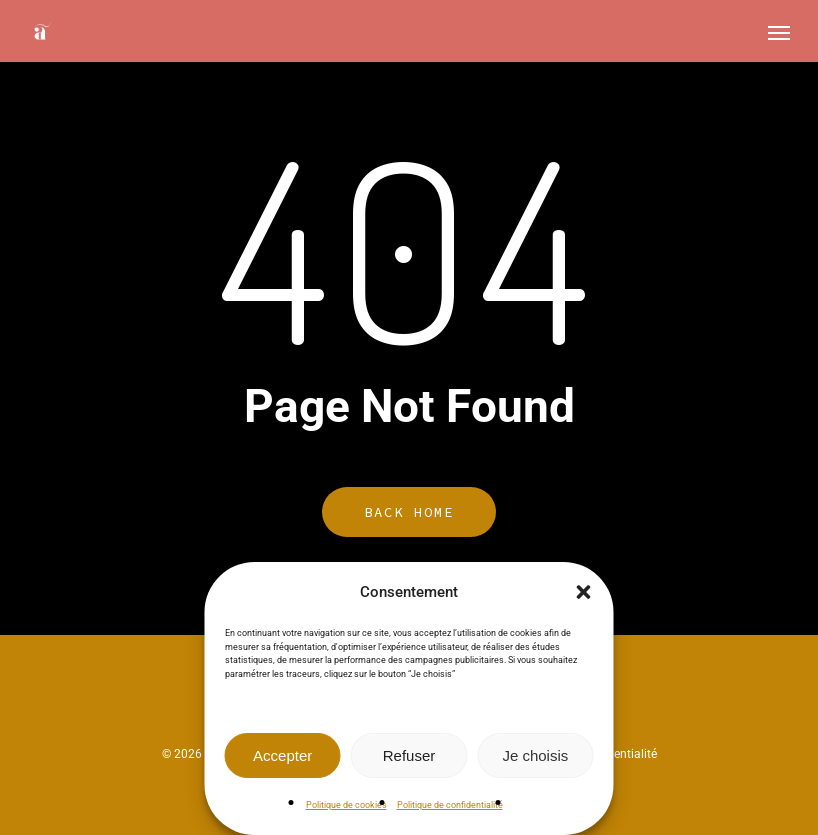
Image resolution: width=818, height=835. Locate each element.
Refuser (409, 755)
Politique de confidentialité (450, 805)
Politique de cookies (346, 805)
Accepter (282, 755)
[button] (584, 592)
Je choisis (535, 755)
